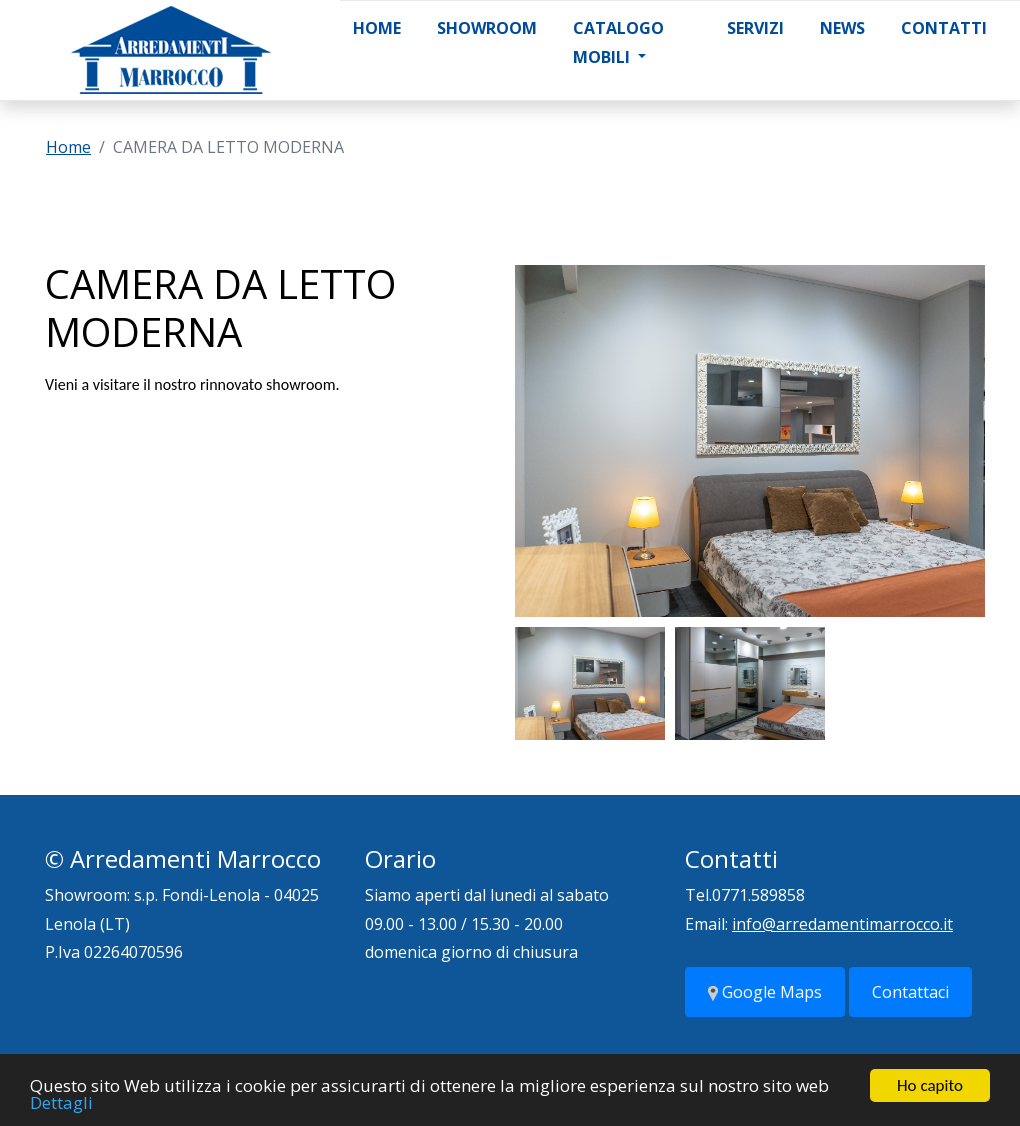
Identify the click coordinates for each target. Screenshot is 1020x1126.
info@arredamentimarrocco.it (842, 924)
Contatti (944, 28)
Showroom (487, 28)
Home (377, 28)
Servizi (755, 28)
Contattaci (910, 992)
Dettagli (61, 1103)
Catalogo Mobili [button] (618, 42)
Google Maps (765, 992)
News (842, 28)
